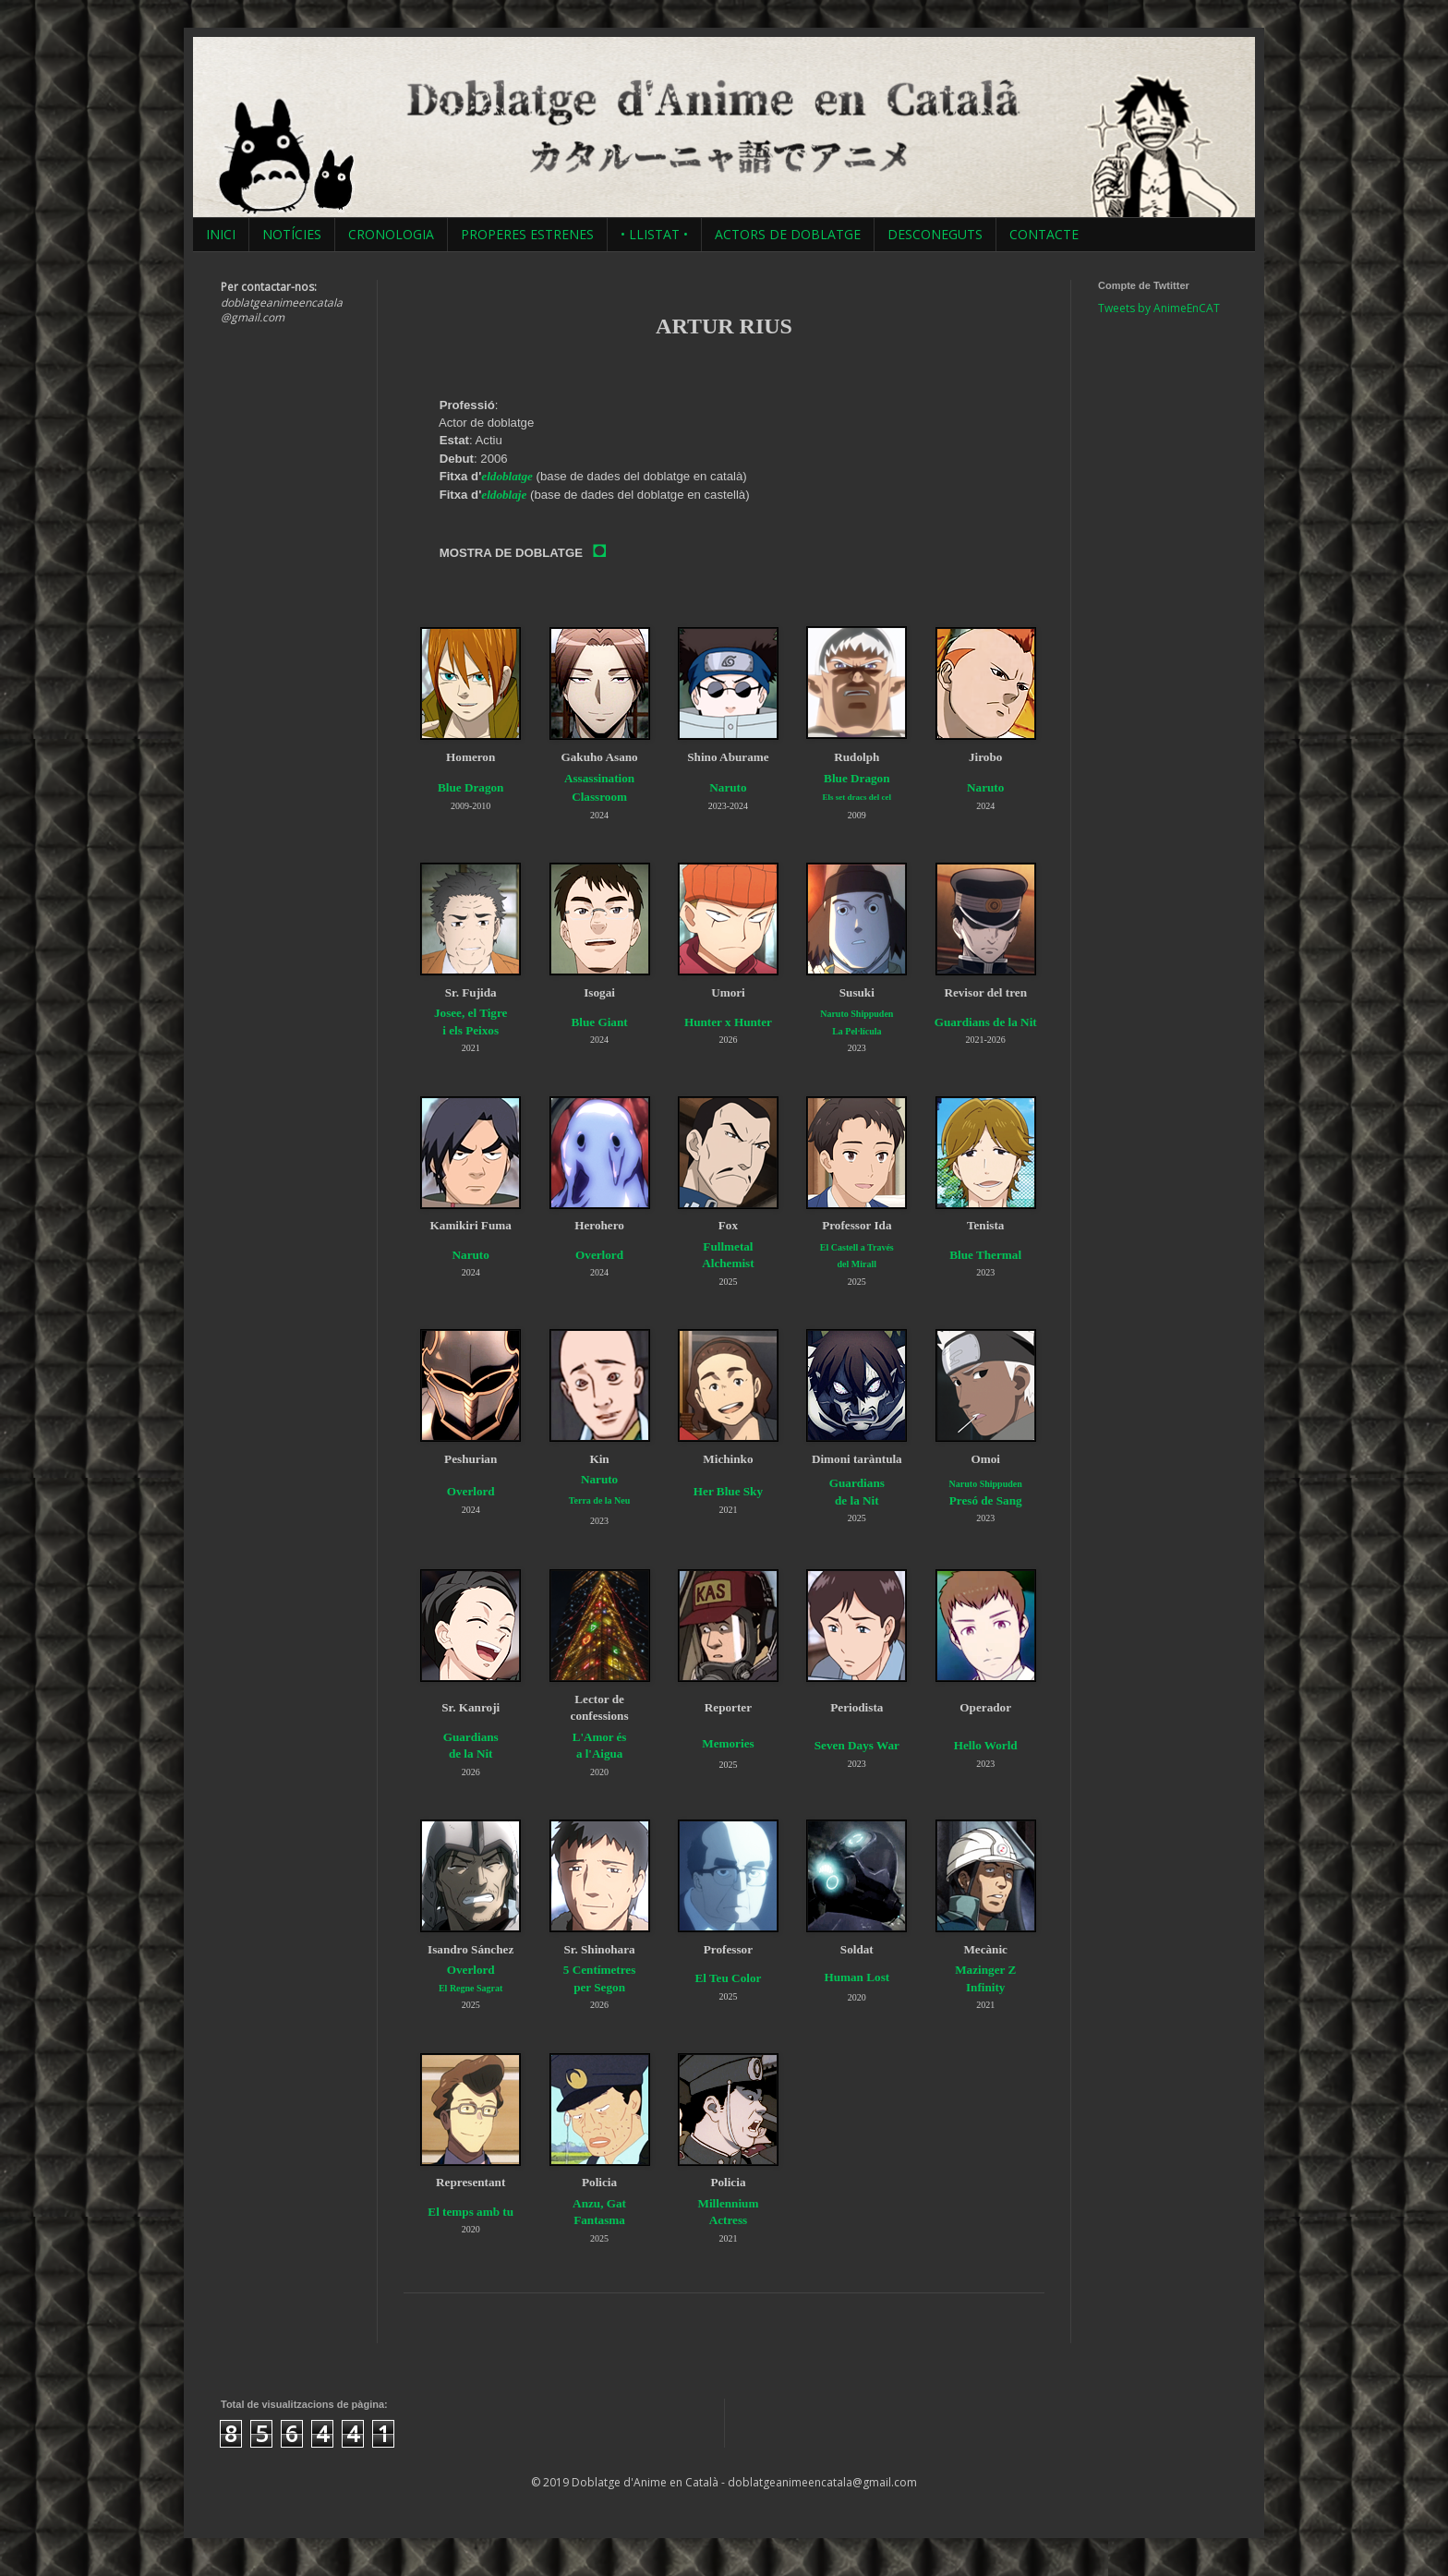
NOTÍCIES (291, 234)
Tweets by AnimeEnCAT (1159, 308)
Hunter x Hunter (728, 1022)
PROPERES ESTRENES (527, 234)
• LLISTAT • (654, 234)
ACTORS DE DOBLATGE (788, 234)
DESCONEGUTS (935, 234)
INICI (220, 234)
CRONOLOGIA (391, 234)
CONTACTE (1044, 234)
